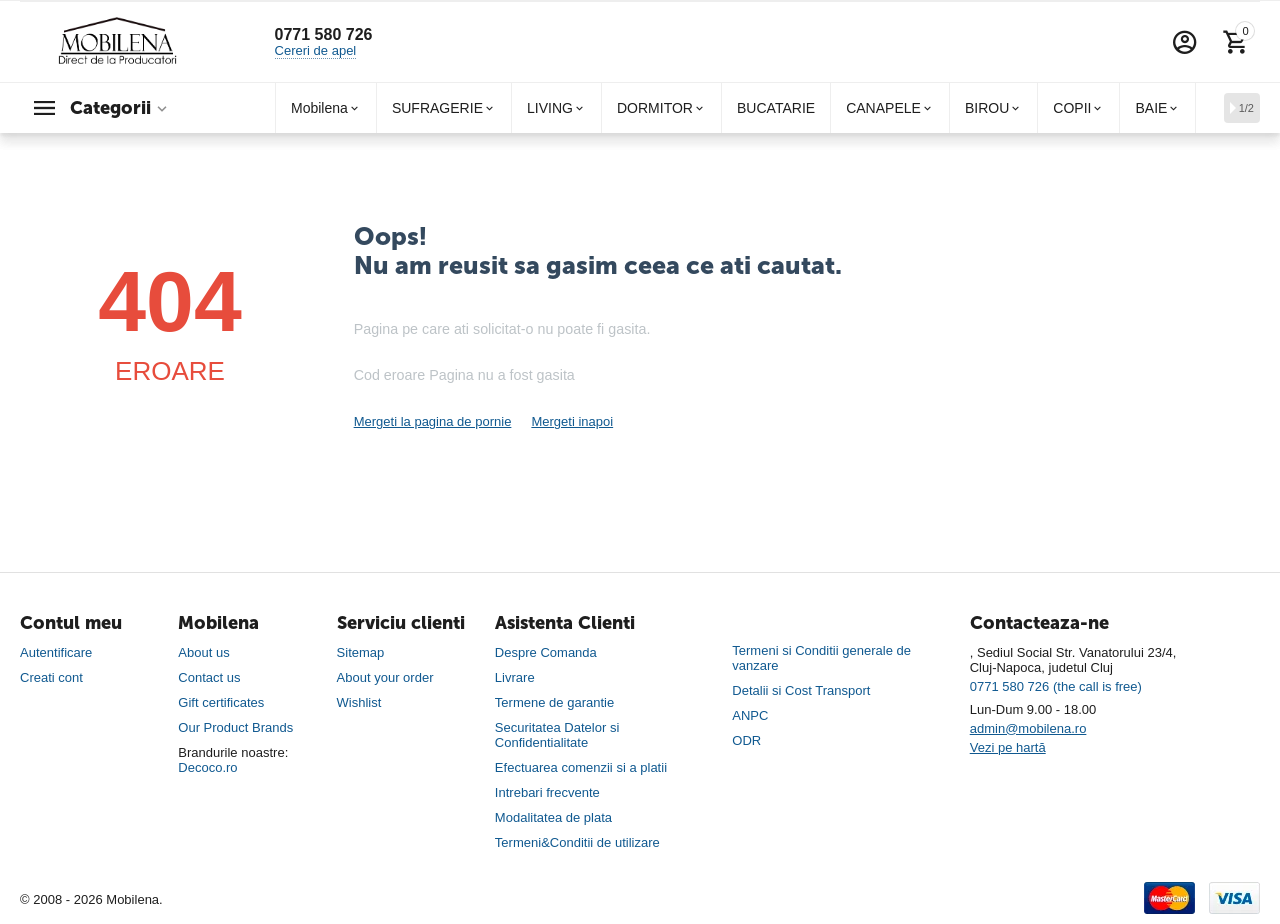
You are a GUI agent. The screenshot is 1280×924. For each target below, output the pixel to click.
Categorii (110, 108)
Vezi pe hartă (1008, 747)
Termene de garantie (554, 702)
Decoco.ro (207, 767)
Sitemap (361, 652)
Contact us (209, 677)
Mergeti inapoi (572, 421)
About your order (385, 677)
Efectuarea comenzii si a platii (581, 767)
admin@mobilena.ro (1028, 728)
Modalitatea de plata (553, 817)
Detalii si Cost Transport (801, 690)
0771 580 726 (324, 34)
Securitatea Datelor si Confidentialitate (557, 735)
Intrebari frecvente (547, 792)
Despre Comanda (546, 652)
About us (203, 652)
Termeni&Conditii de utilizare (577, 842)
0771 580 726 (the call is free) (1056, 686)
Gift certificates (221, 702)
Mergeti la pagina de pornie (433, 421)
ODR (746, 740)
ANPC (750, 715)
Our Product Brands (235, 727)
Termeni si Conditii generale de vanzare (821, 658)
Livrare (515, 677)
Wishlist (359, 702)
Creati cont (51, 677)
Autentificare (56, 652)
